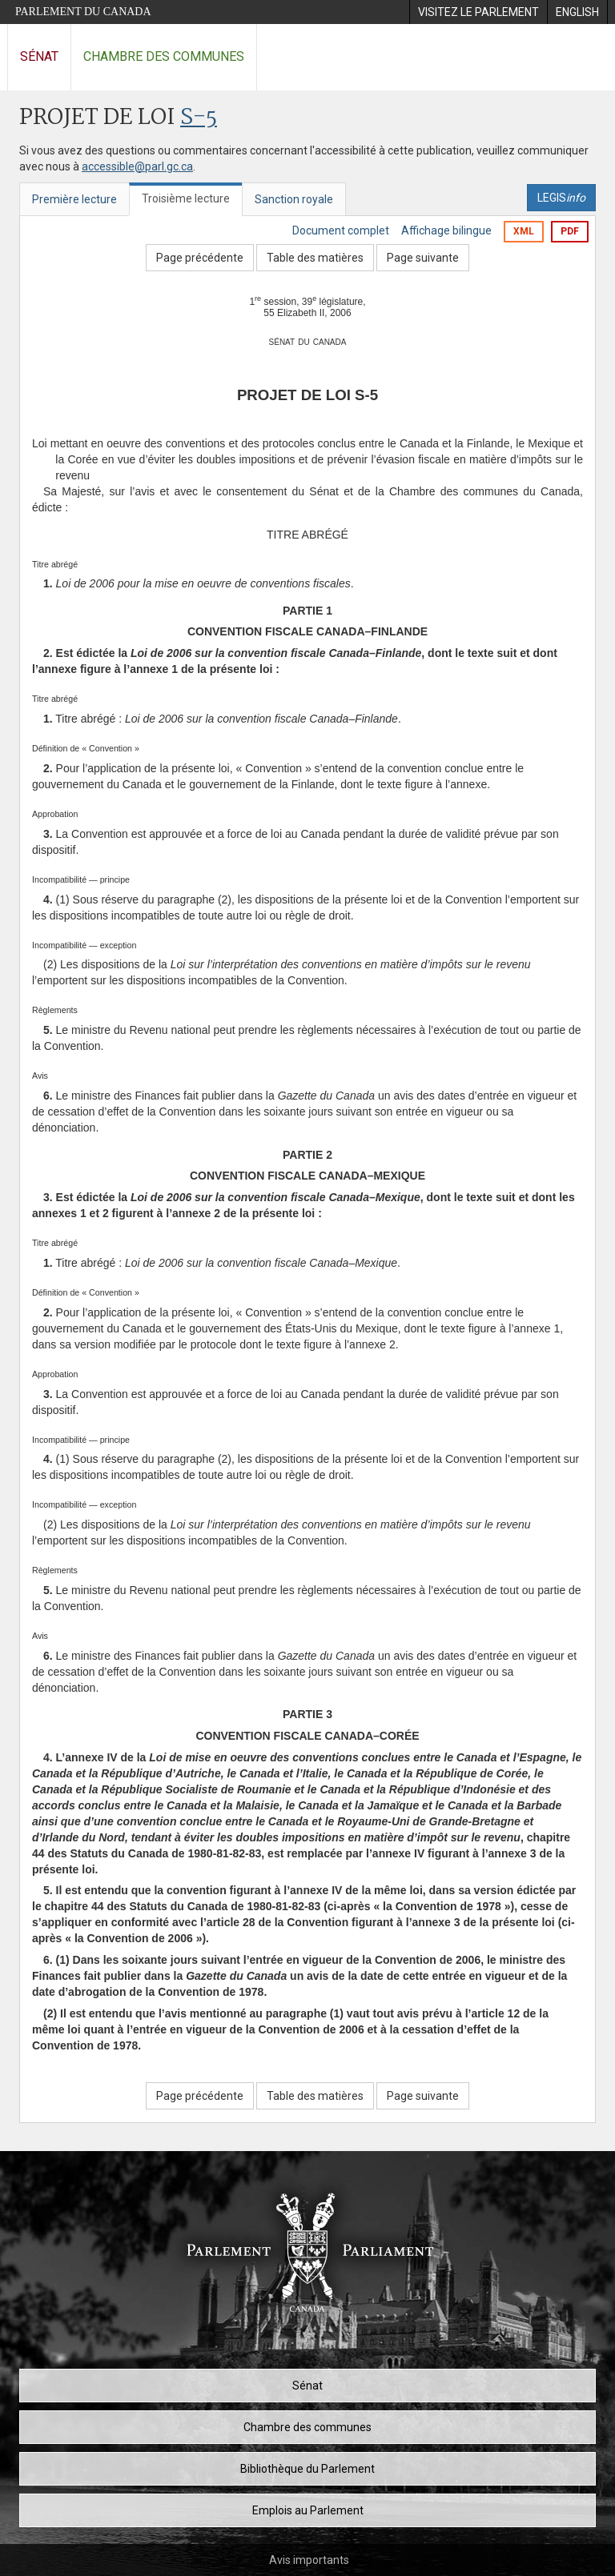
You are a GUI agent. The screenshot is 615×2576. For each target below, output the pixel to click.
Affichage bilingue (446, 230)
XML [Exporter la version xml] (523, 231)
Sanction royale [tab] (294, 199)
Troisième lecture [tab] (186, 198)
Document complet (340, 230)
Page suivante (423, 257)
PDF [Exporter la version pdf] (570, 231)
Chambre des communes (163, 56)
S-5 (198, 118)
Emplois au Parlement (308, 2510)
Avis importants (309, 2560)
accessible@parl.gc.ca (137, 166)
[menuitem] (478, 12)
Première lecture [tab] (74, 199)
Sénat (39, 56)
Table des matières (315, 257)
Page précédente (199, 257)
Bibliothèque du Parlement (307, 2468)
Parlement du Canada (83, 12)
